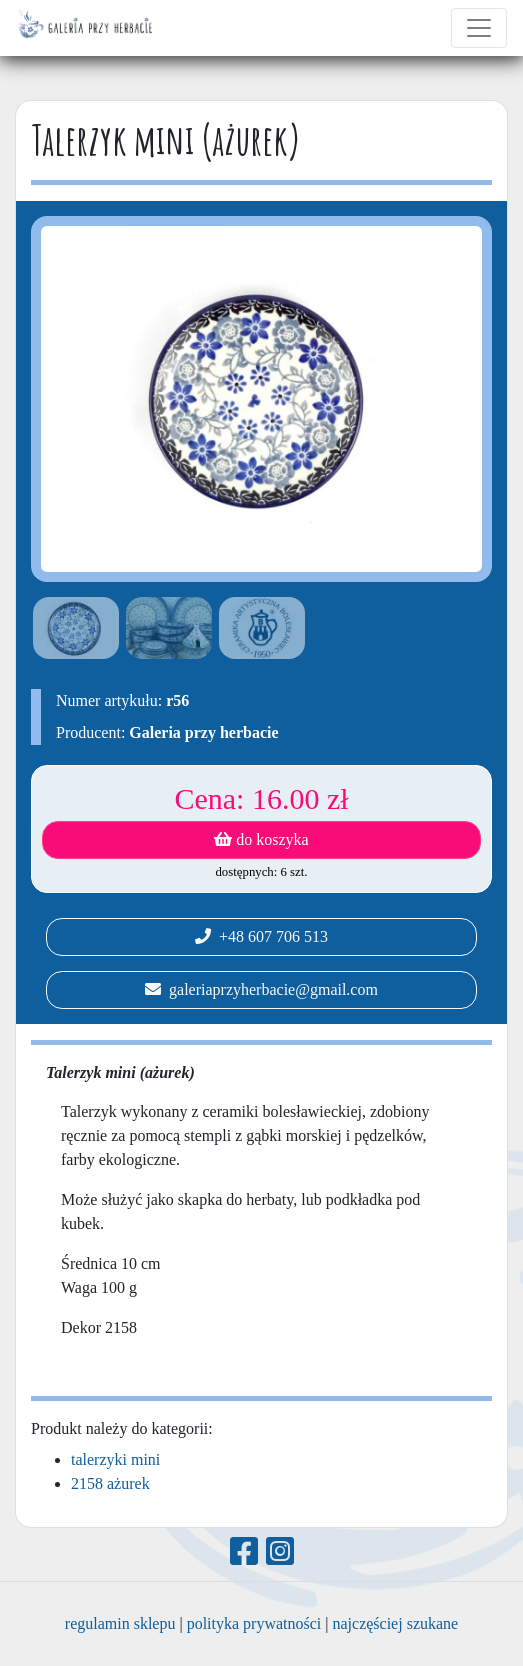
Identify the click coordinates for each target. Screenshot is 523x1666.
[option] (72, 628)
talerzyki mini (115, 1459)
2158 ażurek (110, 1483)
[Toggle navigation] (479, 28)
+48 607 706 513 (261, 936)
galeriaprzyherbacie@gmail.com (261, 989)
